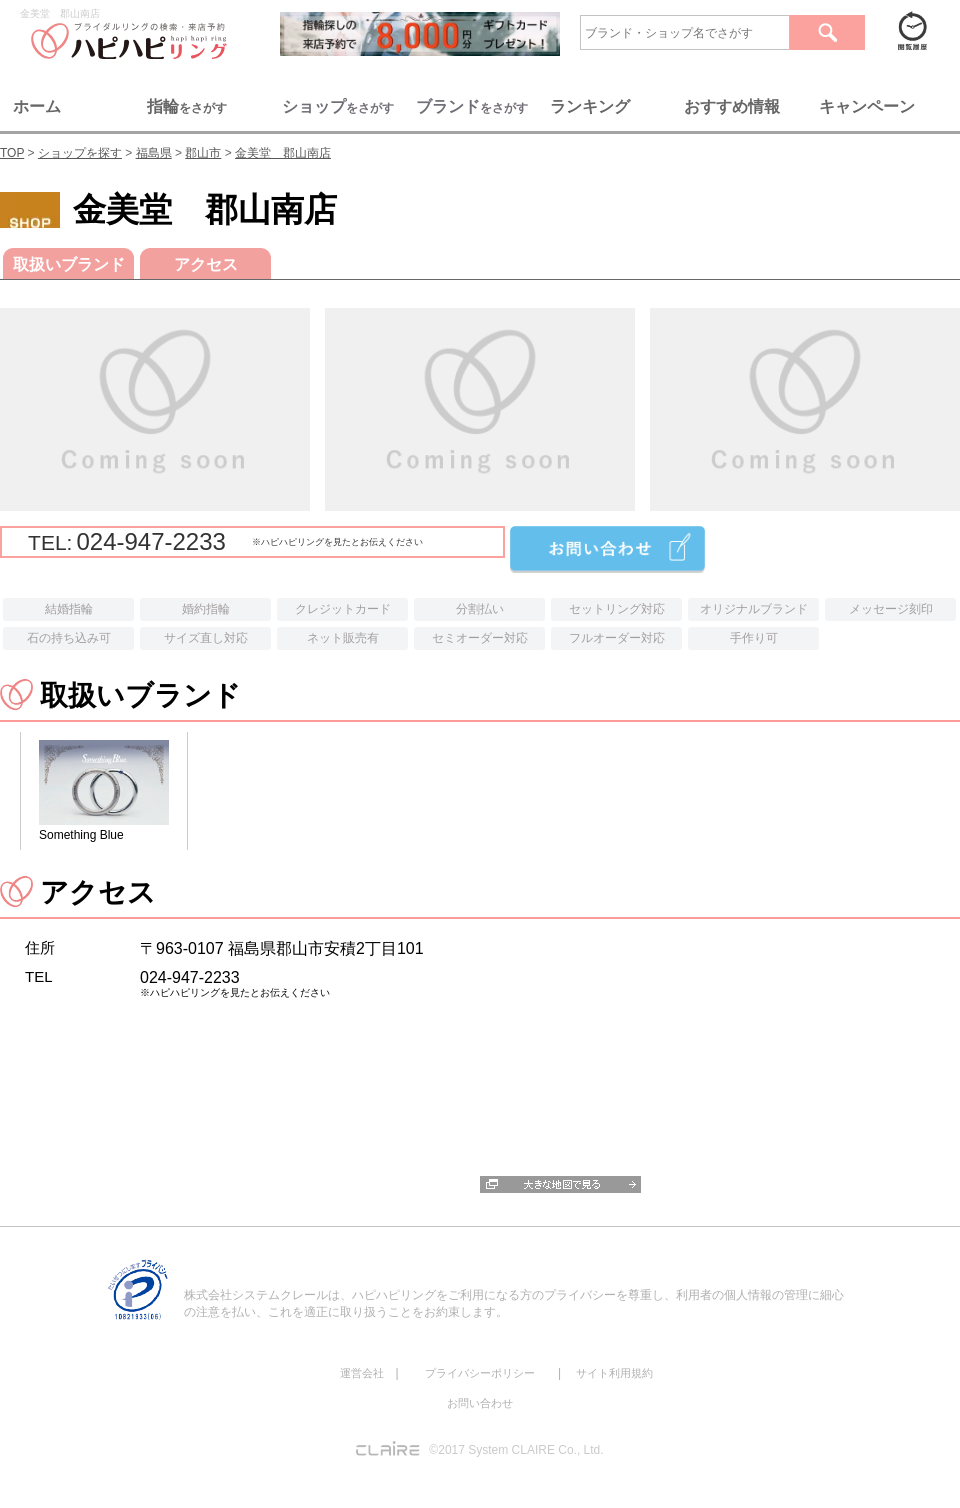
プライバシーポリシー (480, 1373)
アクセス (206, 264)
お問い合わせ (480, 1403)
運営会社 (362, 1373)
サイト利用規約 (614, 1373)
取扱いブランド (69, 264)
